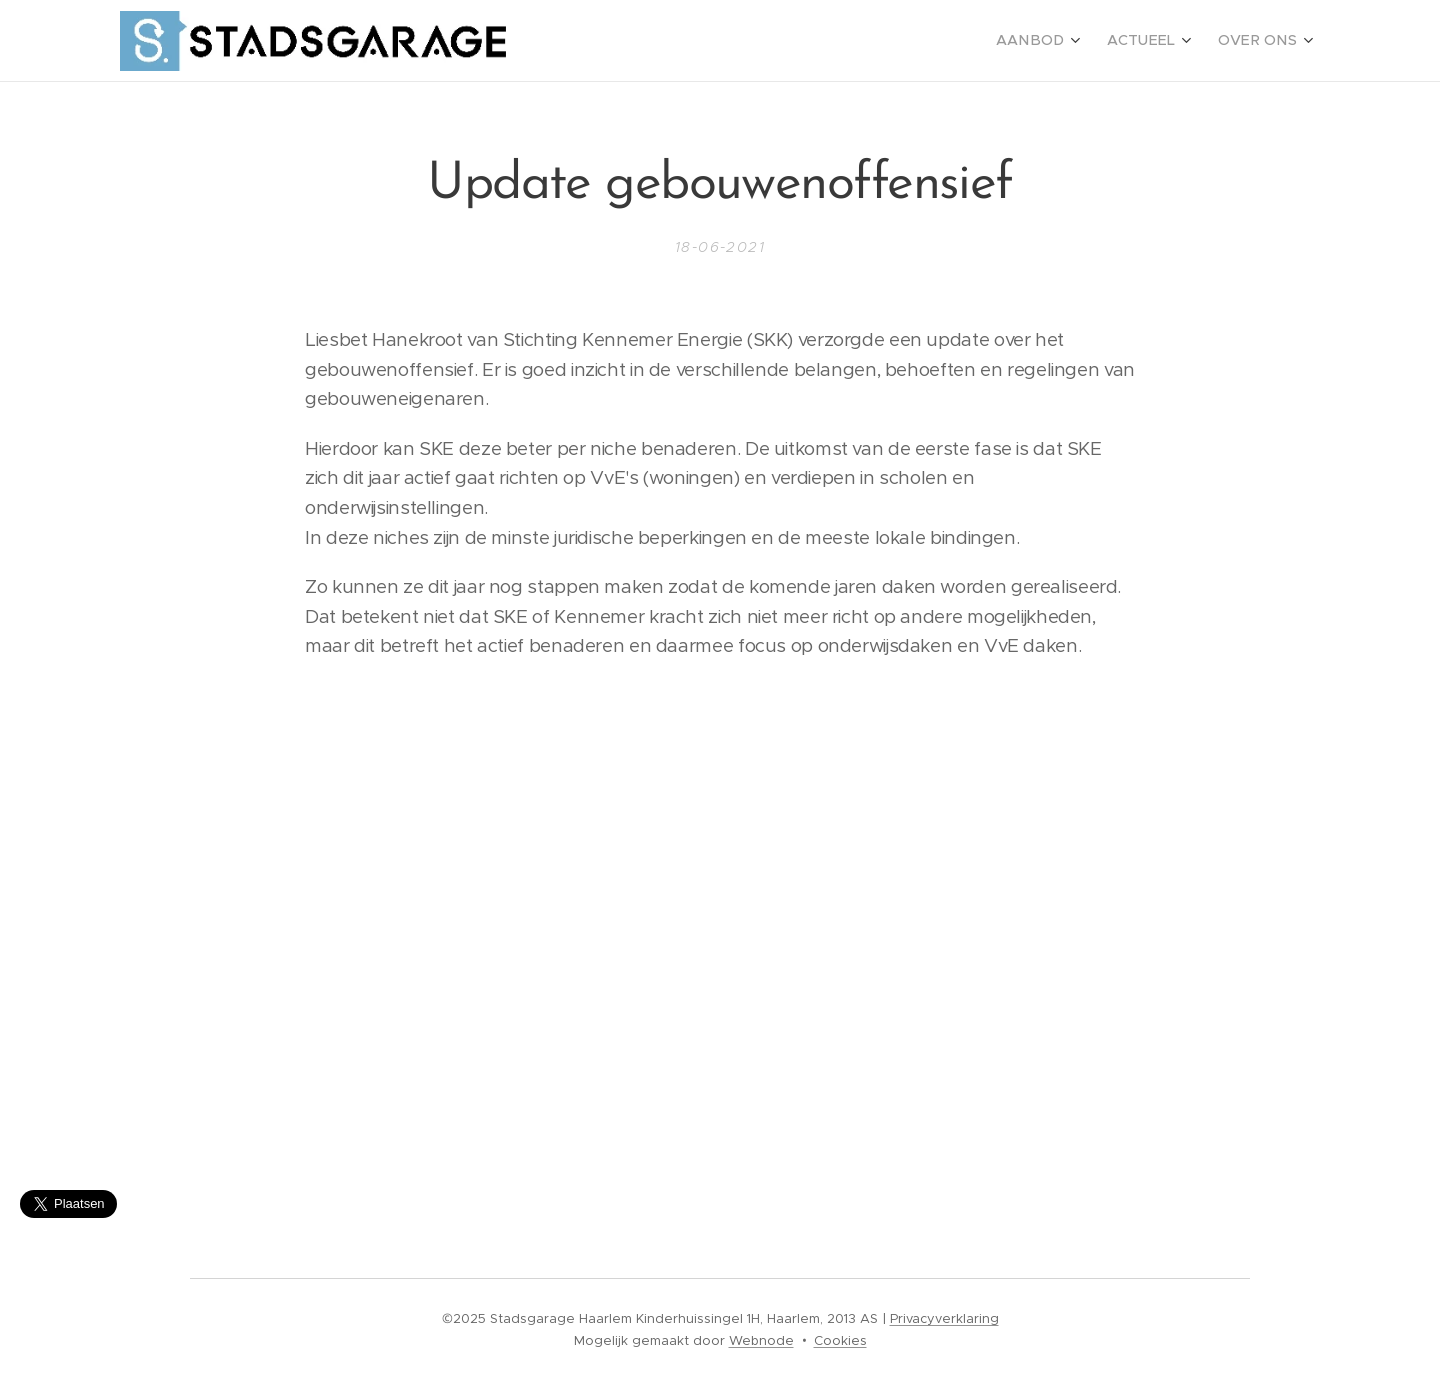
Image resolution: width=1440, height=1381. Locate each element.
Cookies (840, 1340)
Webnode (761, 1340)
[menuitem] (1058, 41)
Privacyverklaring (944, 1318)
